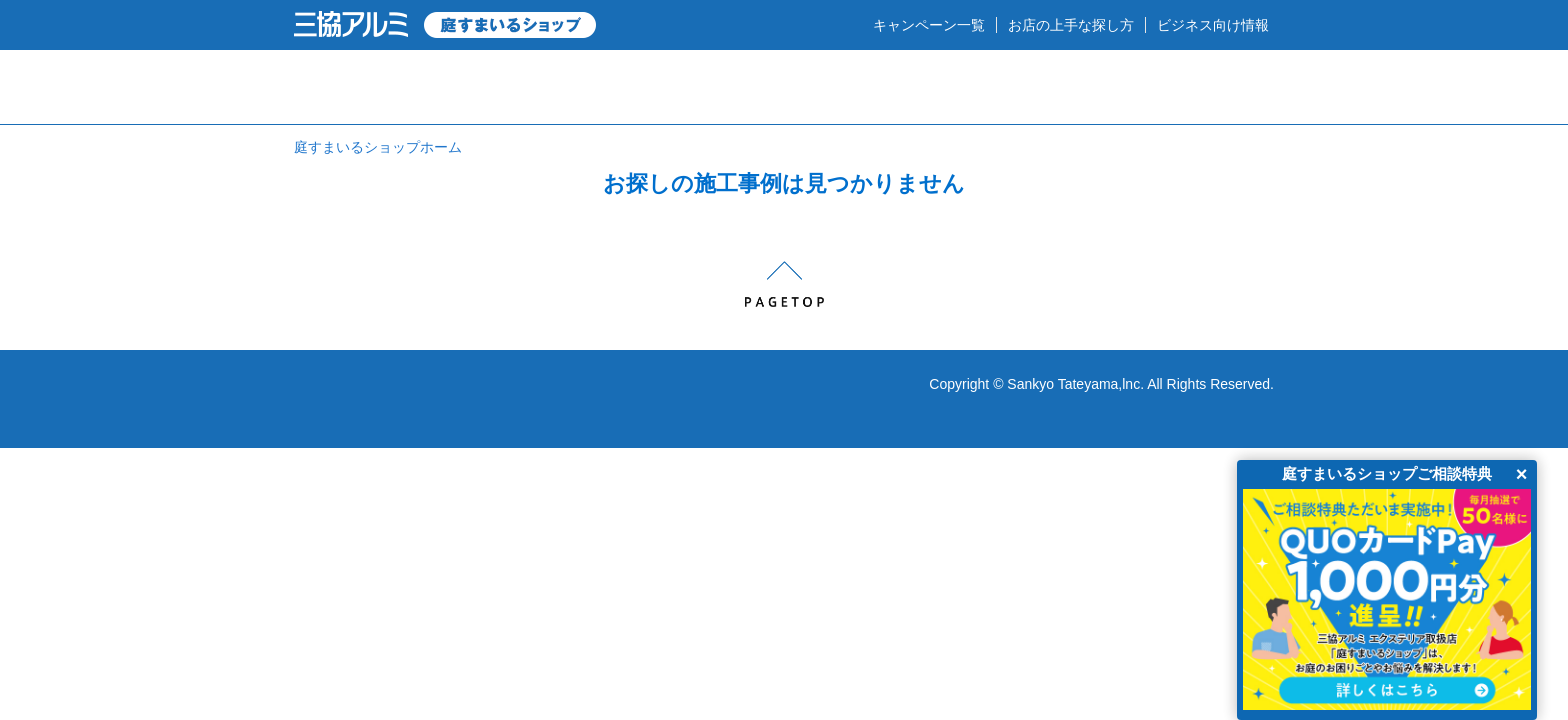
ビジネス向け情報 (1213, 25)
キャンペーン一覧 (929, 25)
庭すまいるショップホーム (378, 147)
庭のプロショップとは (543, 87)
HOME (362, 87)
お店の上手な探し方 (1071, 25)
